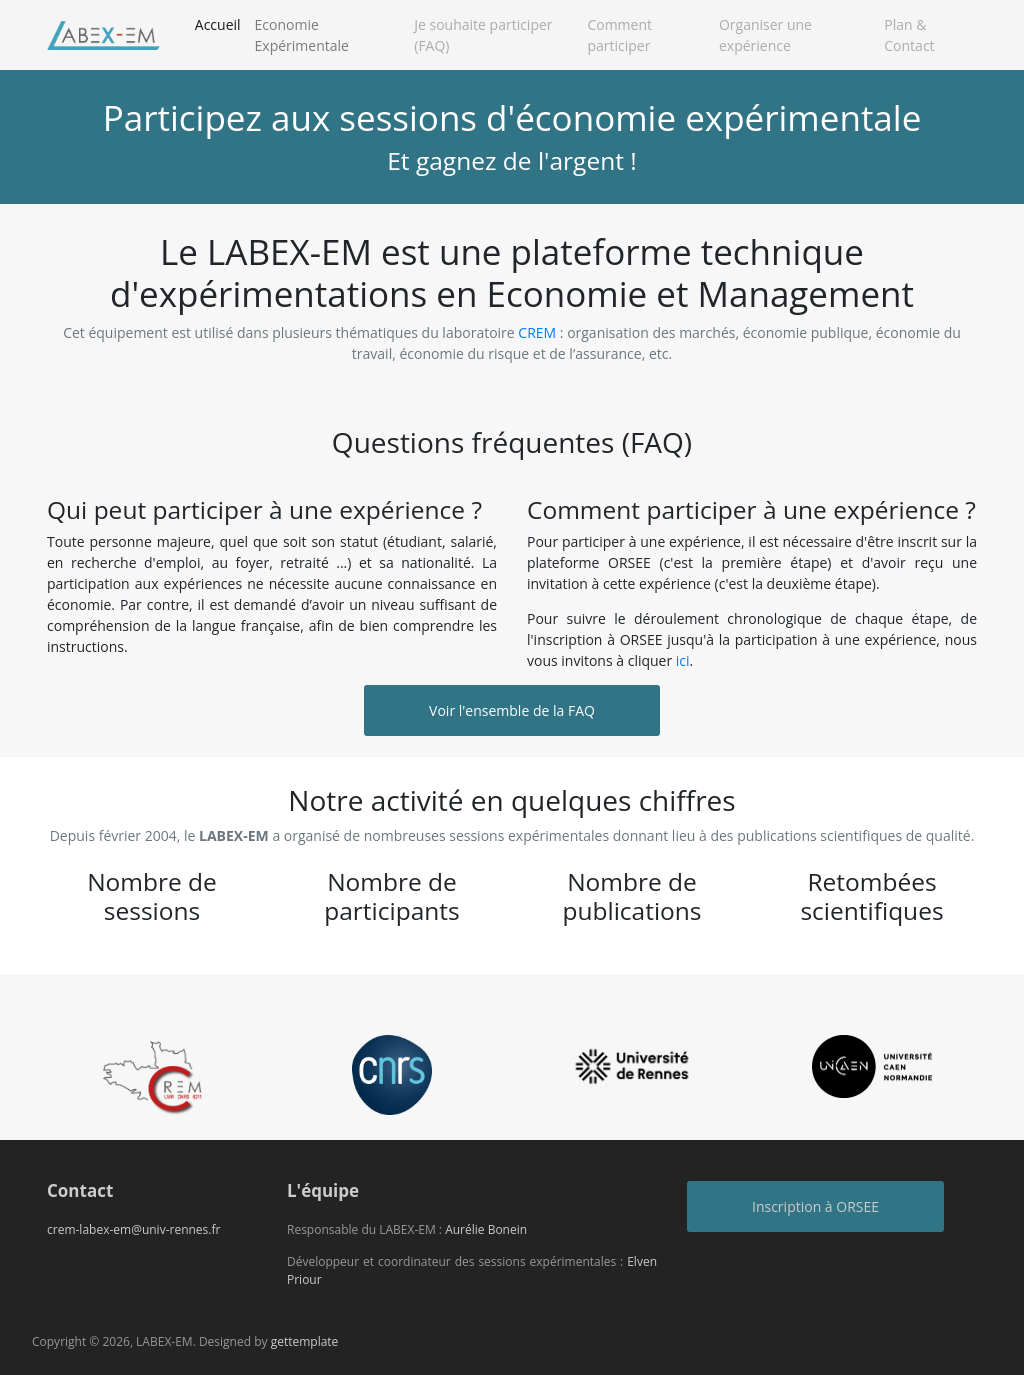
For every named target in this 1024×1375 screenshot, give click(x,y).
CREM (538, 332)
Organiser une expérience (765, 35)
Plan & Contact (909, 35)
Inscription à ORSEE (815, 1206)
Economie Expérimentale (302, 35)
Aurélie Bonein (486, 1229)
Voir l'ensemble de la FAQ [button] (512, 710)
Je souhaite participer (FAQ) (483, 35)
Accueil (221, 23)
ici (683, 660)
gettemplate (305, 1341)
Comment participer (619, 35)
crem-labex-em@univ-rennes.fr (133, 1229)
